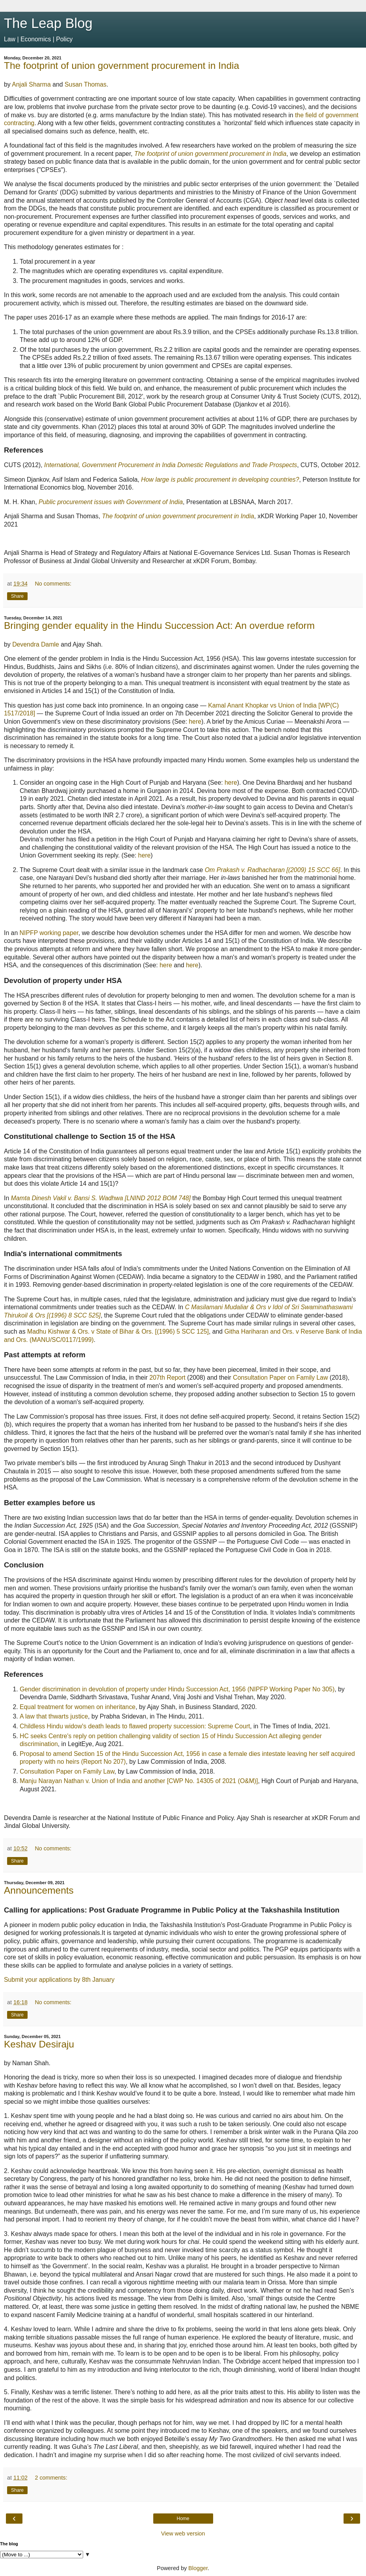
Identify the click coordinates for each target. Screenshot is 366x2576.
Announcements (39, 1890)
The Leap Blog (48, 23)
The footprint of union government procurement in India (121, 65)
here (195, 721)
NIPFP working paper (49, 933)
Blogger (198, 2568)
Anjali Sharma (31, 84)
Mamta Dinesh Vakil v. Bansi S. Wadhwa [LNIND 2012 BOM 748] (101, 1198)
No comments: (53, 583)
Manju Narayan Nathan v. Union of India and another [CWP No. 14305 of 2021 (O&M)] (139, 1781)
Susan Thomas (85, 84)
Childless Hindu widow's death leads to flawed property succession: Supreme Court (135, 1726)
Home (182, 2518)
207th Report (167, 1377)
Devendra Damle (35, 644)
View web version (183, 2533)
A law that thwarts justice (54, 1716)
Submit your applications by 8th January (59, 1979)
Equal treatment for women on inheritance (78, 1707)
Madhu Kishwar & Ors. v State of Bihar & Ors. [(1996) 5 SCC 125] (118, 1331)
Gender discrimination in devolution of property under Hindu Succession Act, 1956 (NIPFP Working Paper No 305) (177, 1689)
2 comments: (51, 2477)
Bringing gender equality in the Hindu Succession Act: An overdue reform (159, 625)
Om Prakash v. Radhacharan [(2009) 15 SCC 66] (272, 870)
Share (17, 596)
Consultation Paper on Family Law (280, 1377)
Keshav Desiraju (39, 2044)
